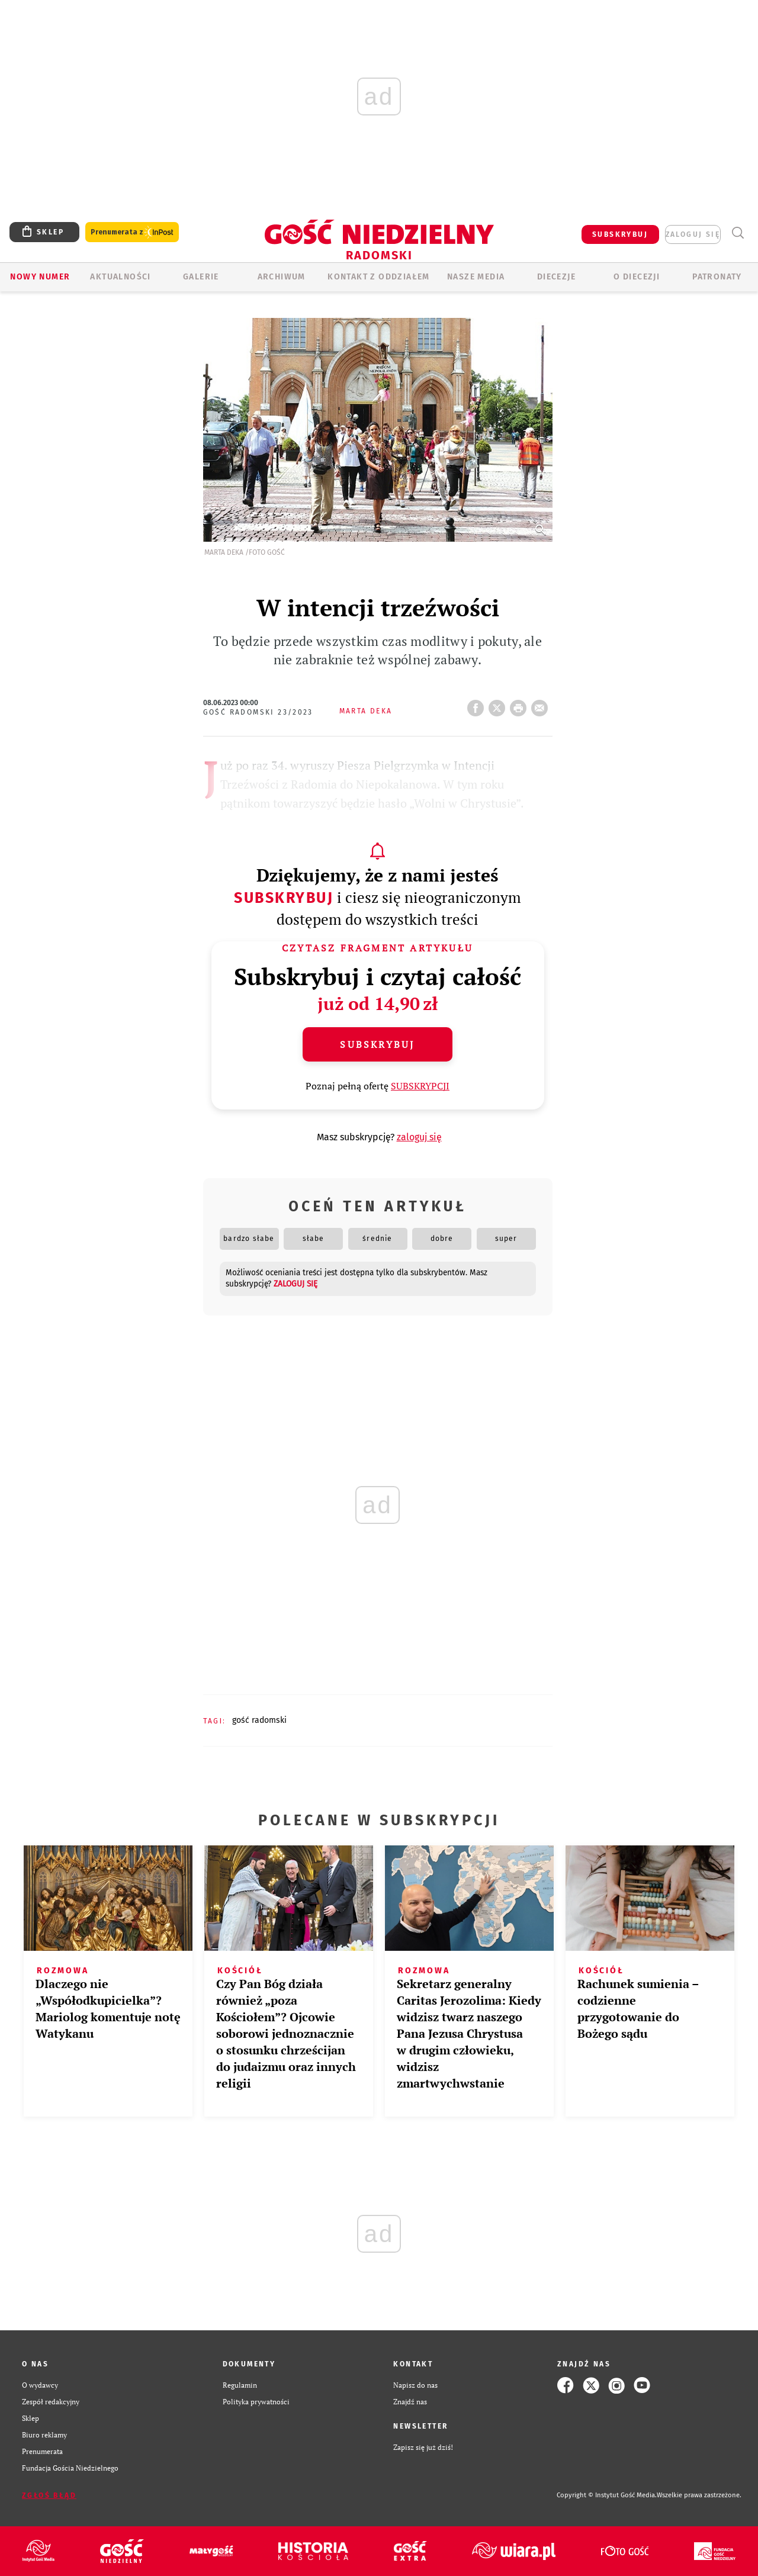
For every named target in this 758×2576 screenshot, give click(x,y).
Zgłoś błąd (49, 2495)
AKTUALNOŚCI (120, 277)
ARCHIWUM (282, 277)
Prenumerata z (132, 232)
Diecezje (556, 277)
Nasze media (476, 277)
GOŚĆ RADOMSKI (259, 1720)
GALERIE (201, 277)
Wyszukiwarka (738, 233)
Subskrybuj (283, 898)
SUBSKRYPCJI (420, 1085)
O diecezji (637, 277)
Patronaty (717, 277)
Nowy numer (40, 277)
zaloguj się (693, 234)
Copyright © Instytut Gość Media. (607, 2495)
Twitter (499, 704)
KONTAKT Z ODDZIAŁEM (378, 277)
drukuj (520, 704)
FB (478, 704)
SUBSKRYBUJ (620, 234)
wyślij (542, 704)
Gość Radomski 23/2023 (258, 712)
